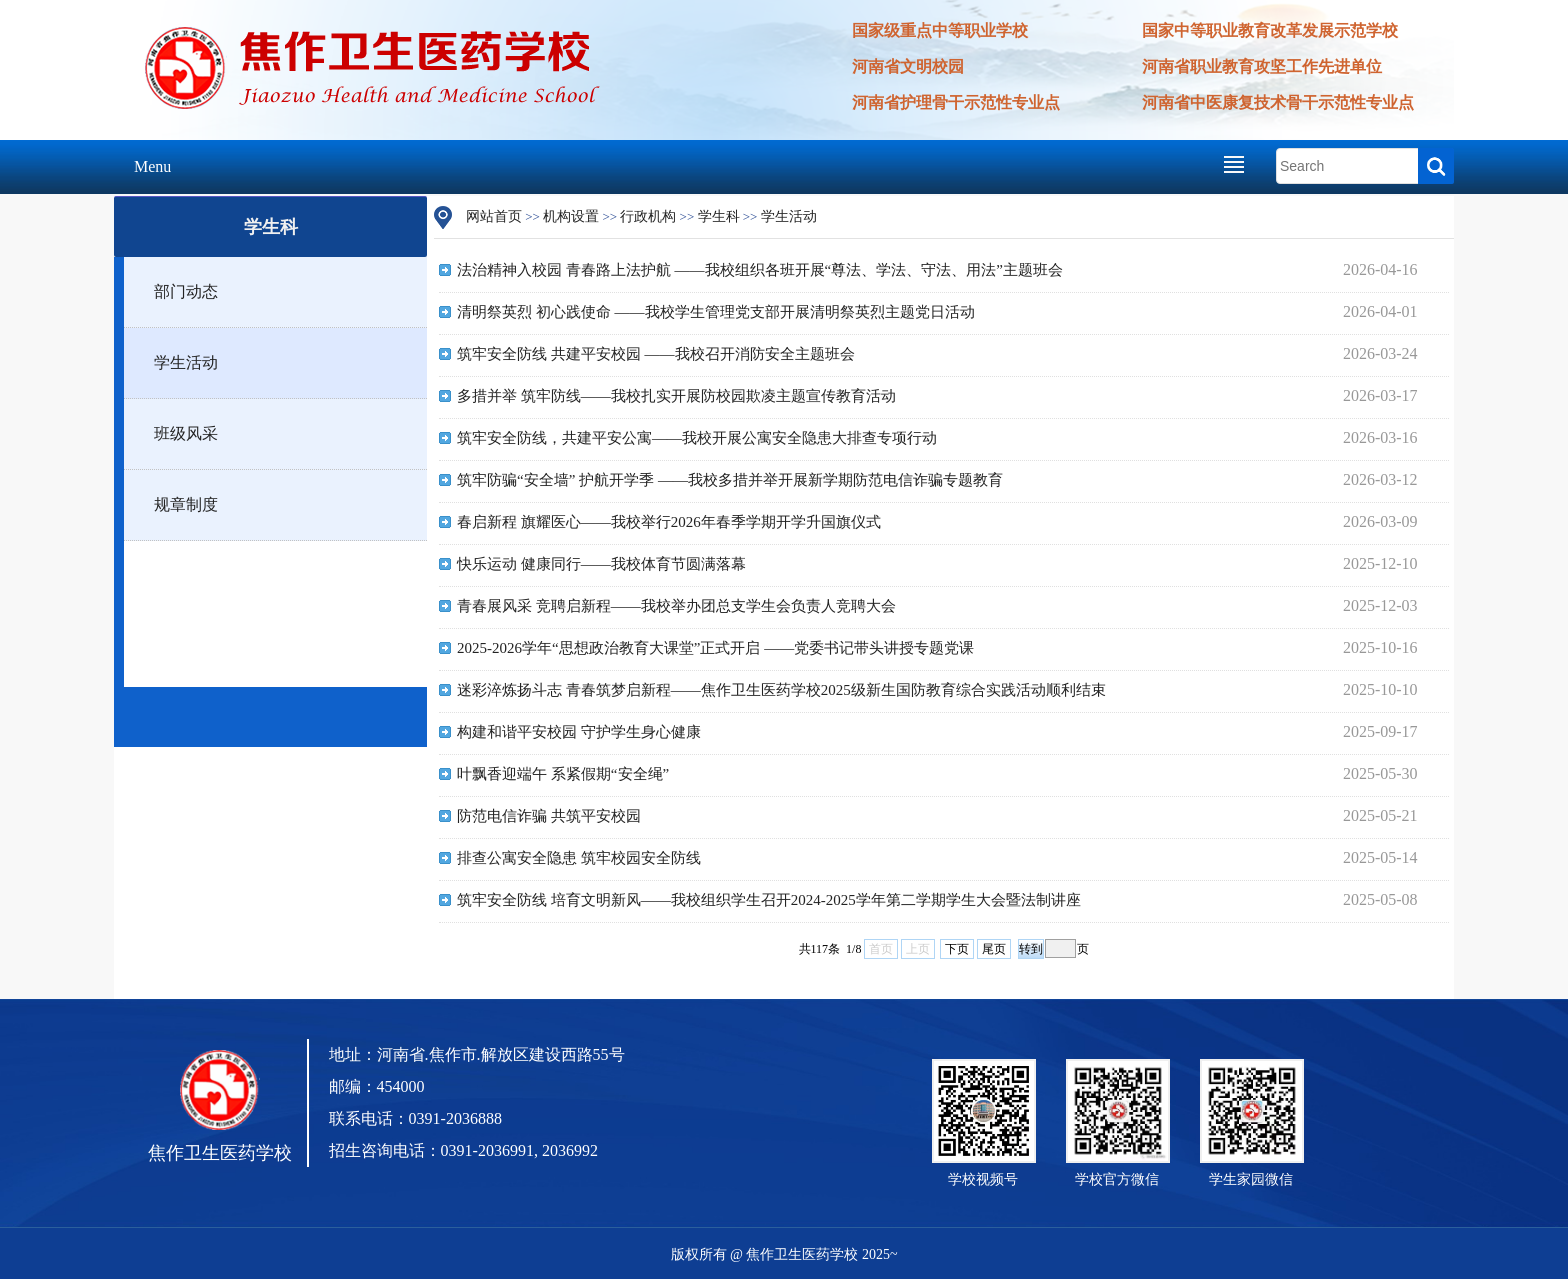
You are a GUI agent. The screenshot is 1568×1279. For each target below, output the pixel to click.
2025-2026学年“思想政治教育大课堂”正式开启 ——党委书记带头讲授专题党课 (715, 648)
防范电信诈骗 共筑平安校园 (549, 816)
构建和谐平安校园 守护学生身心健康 (579, 732)
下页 (957, 949)
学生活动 (186, 362)
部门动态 (186, 291)
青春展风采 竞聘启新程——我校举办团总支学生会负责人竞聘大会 (676, 606)
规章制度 (186, 504)
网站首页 (494, 216)
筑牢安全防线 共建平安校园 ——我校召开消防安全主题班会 (656, 354)
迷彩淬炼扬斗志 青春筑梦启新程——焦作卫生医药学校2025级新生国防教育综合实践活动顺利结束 (781, 690)
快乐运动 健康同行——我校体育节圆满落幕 (601, 564)
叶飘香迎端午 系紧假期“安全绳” (563, 774)
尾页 (994, 949)
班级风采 (186, 433)
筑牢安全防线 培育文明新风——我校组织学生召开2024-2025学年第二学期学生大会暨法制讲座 (769, 900)
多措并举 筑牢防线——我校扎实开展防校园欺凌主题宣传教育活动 (676, 396)
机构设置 (571, 216)
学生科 (719, 216)
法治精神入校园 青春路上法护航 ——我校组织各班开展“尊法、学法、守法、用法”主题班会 (760, 270)
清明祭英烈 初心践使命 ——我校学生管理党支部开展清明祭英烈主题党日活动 (716, 312)
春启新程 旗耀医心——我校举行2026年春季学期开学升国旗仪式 (669, 522)
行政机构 (648, 216)
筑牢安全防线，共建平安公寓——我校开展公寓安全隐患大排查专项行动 (697, 438)
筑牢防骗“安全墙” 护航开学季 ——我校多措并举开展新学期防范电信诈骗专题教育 (730, 480)
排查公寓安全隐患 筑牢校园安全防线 (579, 858)
